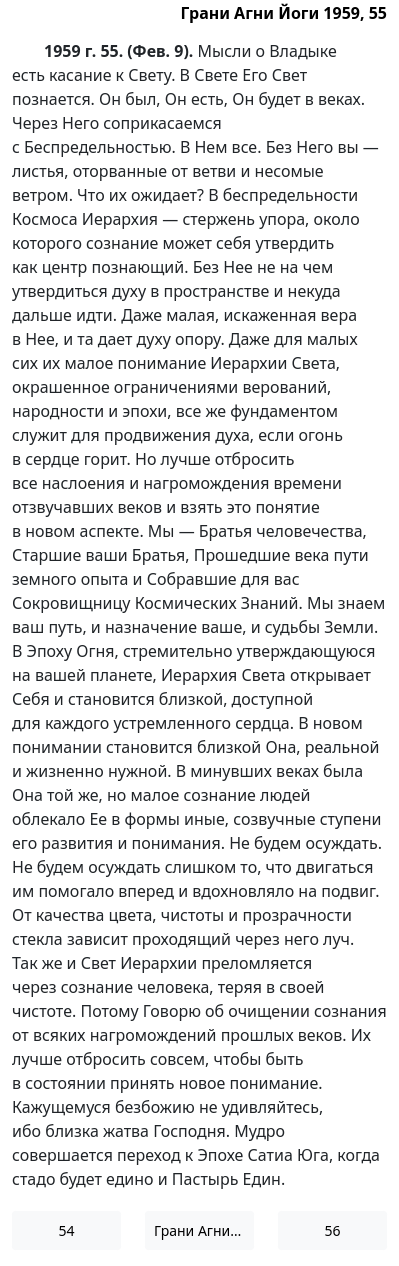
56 (332, 1230)
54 (66, 1230)
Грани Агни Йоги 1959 (204, 1230)
